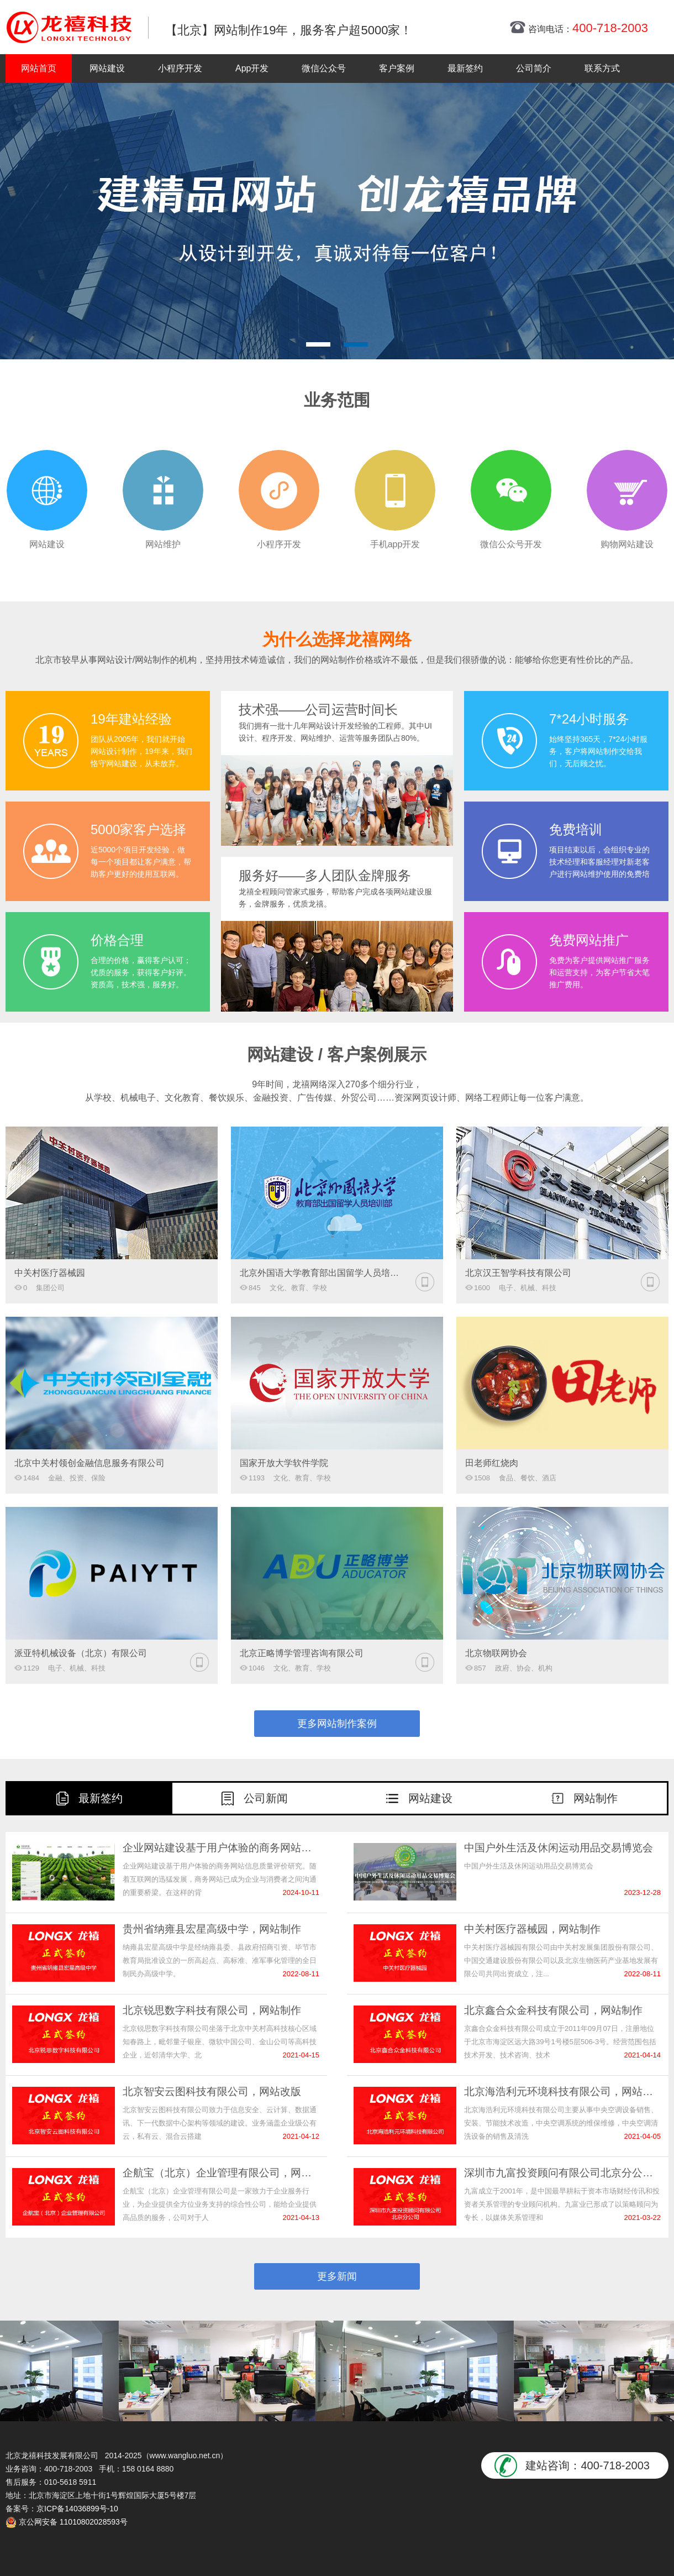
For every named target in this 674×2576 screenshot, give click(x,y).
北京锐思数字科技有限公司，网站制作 (212, 2010)
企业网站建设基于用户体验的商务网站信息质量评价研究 (221, 1848)
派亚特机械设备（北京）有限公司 (80, 1653)
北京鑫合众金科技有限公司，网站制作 (553, 2010)
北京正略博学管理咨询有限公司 (302, 1653)
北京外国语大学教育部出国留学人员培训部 (321, 1272)
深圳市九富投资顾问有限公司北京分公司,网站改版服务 (562, 2173)
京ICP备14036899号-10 (77, 2508)
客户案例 (396, 68)
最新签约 (465, 68)
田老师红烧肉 (491, 1463)
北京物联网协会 (496, 1653)
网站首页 (38, 68)
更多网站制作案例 (337, 1723)
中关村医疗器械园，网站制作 (532, 1929)
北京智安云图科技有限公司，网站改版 (212, 2091)
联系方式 (602, 68)
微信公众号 (324, 68)
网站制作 (595, 1798)
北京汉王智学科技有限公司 (518, 1272)
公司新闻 (266, 1798)
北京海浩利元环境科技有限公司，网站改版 (562, 2091)
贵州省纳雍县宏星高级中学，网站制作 (212, 1929)
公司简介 (533, 68)
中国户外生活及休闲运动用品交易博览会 (558, 1848)
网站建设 (107, 68)
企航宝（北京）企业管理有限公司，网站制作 (221, 2173)
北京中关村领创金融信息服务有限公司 (89, 1463)
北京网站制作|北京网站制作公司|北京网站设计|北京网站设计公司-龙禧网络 (69, 27)
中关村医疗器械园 (49, 1272)
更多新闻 (337, 2276)
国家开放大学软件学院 (284, 1463)
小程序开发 (180, 68)
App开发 (251, 68)
